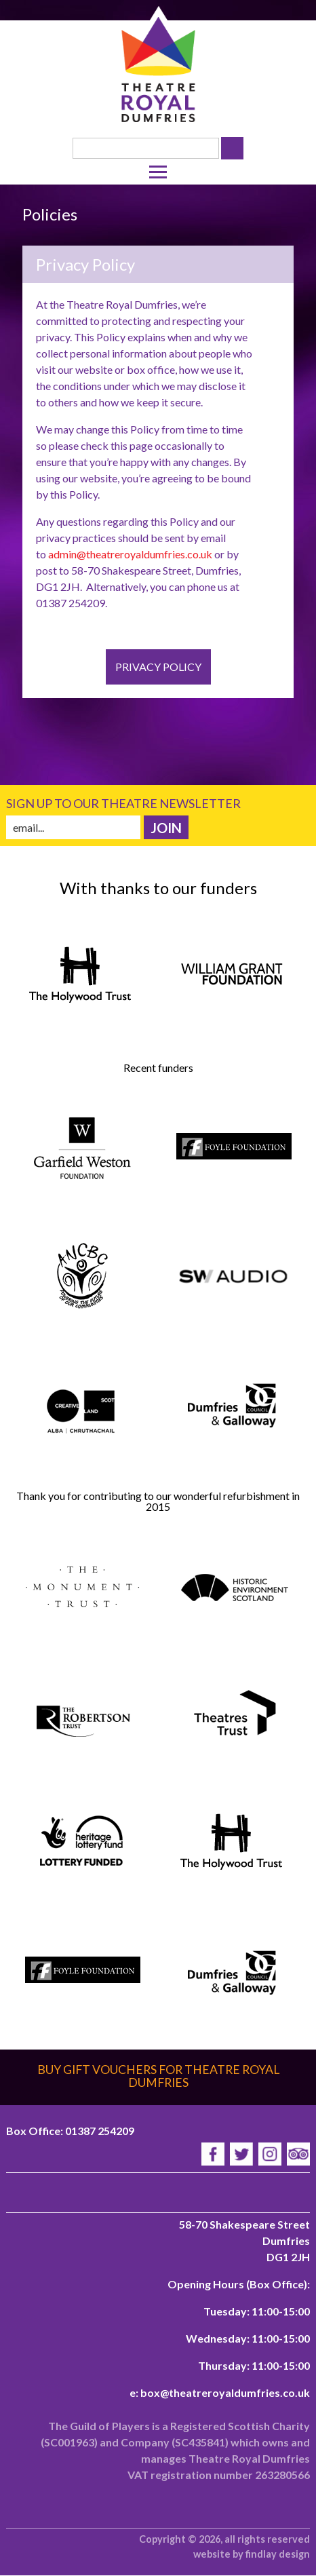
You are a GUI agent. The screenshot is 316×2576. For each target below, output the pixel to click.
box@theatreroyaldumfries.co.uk (225, 2392)
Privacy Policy (158, 666)
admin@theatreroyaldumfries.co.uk (130, 553)
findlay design (277, 2554)
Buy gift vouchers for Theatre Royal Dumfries (158, 2076)
